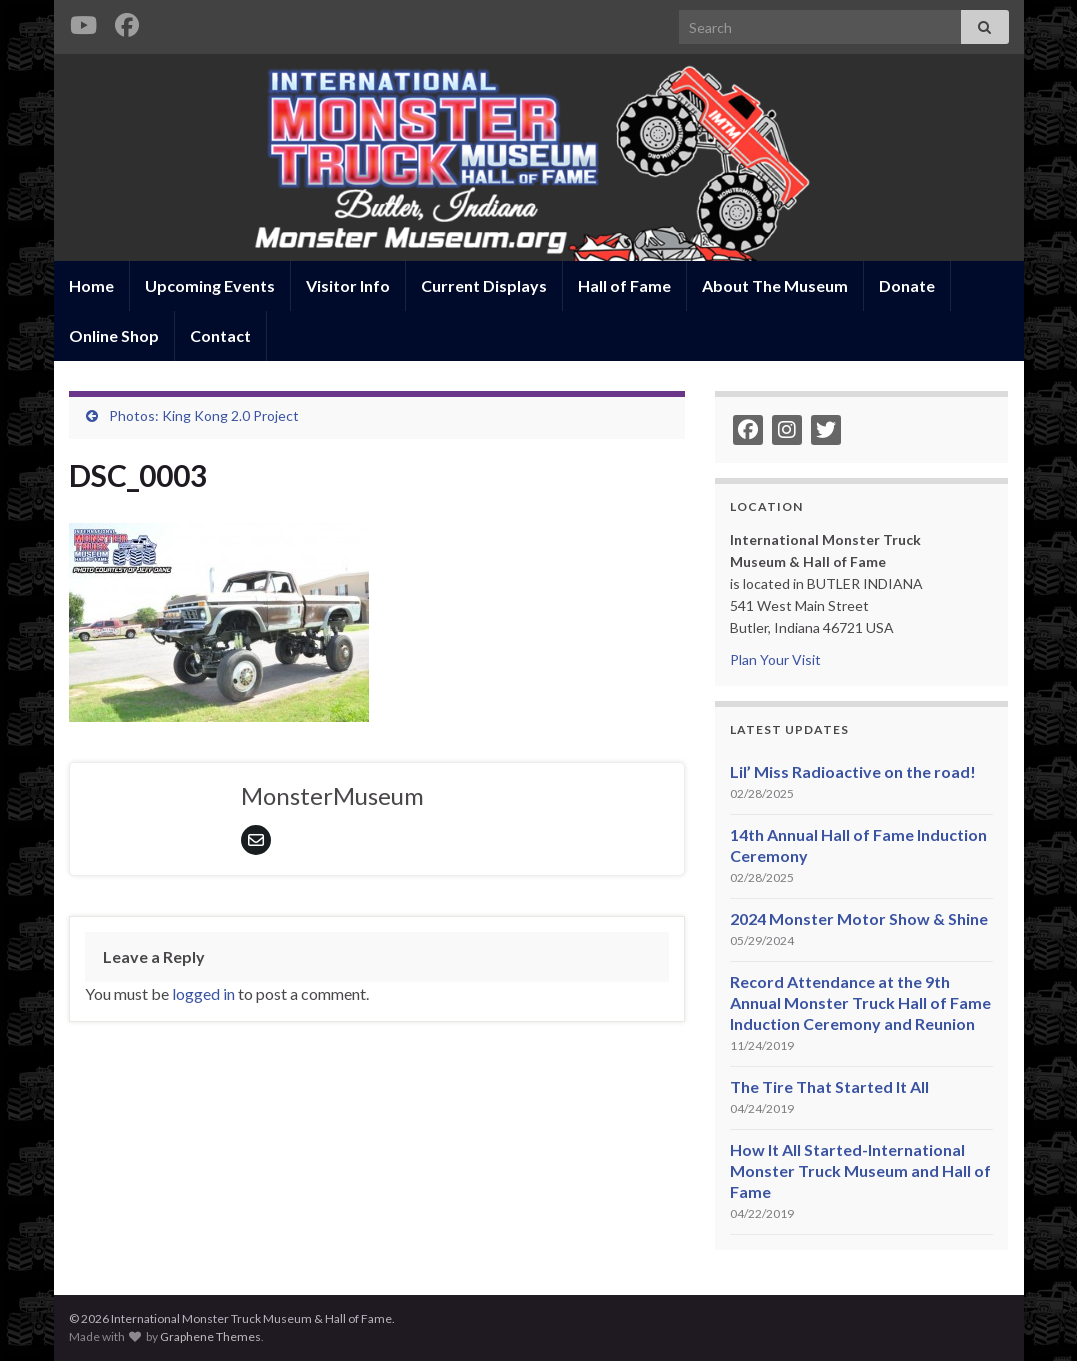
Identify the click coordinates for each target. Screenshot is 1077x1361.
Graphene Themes (210, 1336)
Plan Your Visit (775, 659)
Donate (907, 285)
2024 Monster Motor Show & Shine (859, 918)
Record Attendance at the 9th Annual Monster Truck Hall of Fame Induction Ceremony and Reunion (860, 1002)
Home (91, 285)
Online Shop (114, 335)
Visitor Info (348, 285)
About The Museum (775, 285)
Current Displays (484, 285)
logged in (203, 993)
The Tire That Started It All (829, 1086)
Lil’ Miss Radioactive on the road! (853, 771)
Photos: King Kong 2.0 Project (204, 415)
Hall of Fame (624, 285)
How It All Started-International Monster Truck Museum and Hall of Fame (860, 1170)
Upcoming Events (210, 285)
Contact (220, 335)
